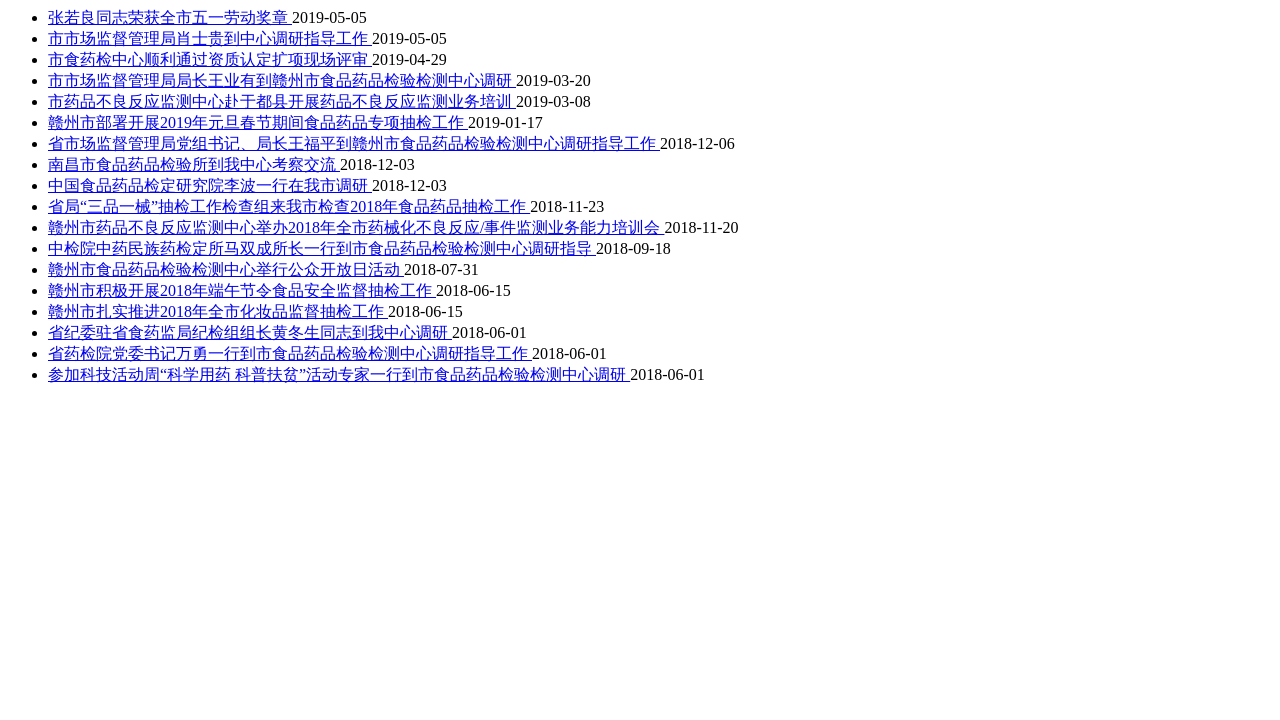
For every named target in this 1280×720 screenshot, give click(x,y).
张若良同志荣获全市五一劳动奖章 (170, 17)
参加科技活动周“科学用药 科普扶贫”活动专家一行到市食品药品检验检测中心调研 (339, 374)
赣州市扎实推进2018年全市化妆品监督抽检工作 (218, 311)
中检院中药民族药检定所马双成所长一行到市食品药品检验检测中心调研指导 (322, 248)
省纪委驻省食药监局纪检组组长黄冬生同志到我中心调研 (250, 332)
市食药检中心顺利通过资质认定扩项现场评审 (210, 59)
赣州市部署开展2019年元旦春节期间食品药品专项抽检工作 (258, 122)
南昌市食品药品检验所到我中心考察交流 (194, 164)
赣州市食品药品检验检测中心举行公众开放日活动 (226, 269)
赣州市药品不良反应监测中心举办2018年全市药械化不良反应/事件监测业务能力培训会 (356, 227)
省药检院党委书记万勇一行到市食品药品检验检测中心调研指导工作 (290, 353)
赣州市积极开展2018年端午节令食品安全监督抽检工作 (242, 290)
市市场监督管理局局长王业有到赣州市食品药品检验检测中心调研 (282, 80)
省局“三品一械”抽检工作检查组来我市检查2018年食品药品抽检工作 (289, 206)
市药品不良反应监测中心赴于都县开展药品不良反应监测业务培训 (282, 101)
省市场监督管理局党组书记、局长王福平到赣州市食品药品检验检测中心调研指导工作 (354, 143)
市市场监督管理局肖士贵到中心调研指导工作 (210, 38)
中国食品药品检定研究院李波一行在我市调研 (210, 185)
